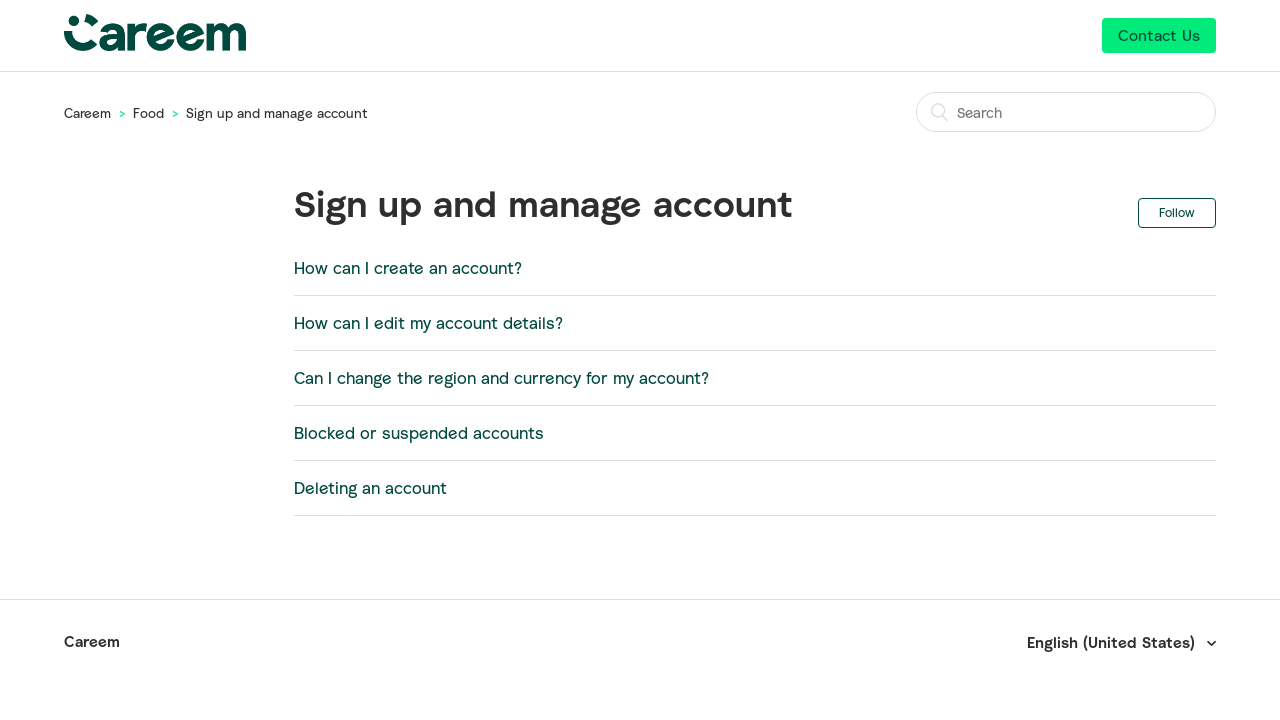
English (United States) (1113, 642)
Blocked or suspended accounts (419, 433)
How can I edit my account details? (428, 323)
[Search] (1066, 112)
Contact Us (1159, 35)
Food (148, 113)
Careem (87, 113)
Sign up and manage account (277, 113)
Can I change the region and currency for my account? (501, 378)
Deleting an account (370, 488)
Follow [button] (1177, 212)
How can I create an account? (408, 268)
